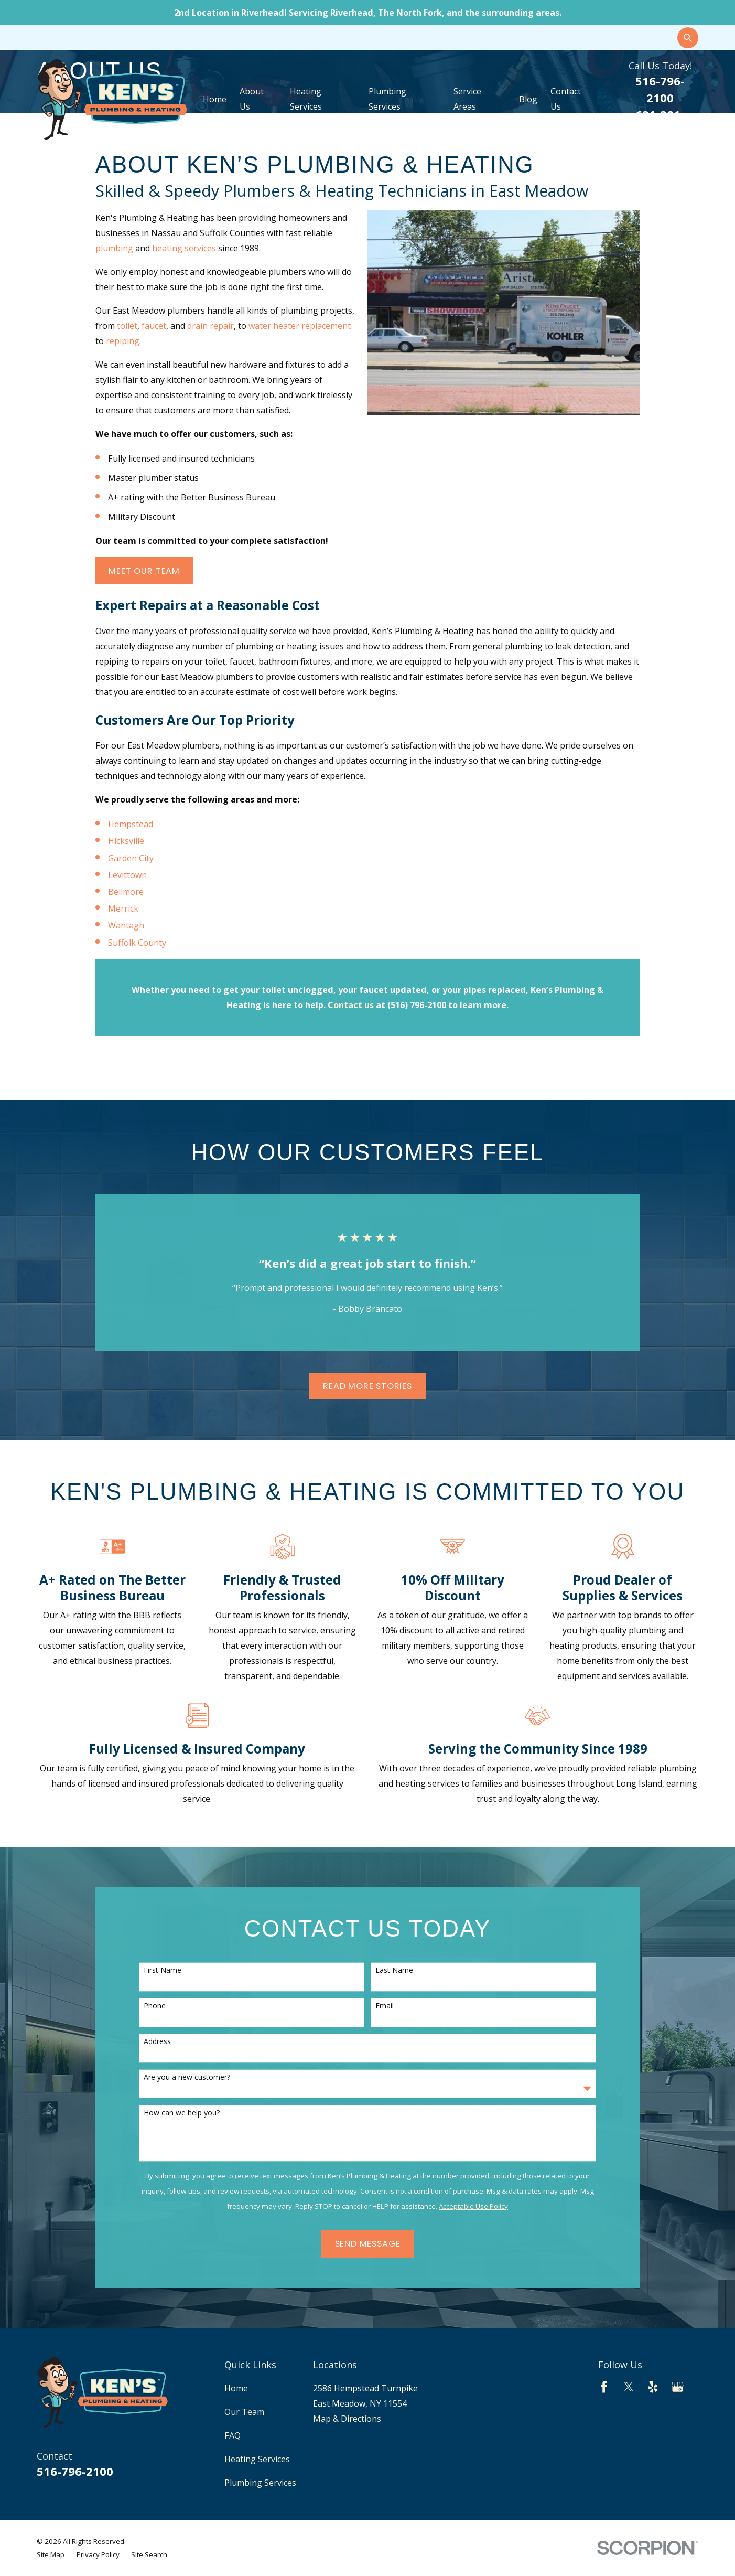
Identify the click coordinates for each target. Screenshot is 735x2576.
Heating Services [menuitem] (306, 98)
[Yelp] (653, 2387)
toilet (127, 326)
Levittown (127, 875)
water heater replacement (299, 326)
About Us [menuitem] (252, 98)
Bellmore (126, 891)
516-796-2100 (75, 2471)
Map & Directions (347, 2418)
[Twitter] (629, 2387)
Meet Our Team (144, 571)
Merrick (123, 908)
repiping (122, 341)
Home (236, 2388)
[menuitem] (50, 2554)
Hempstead (130, 824)
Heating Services (257, 2459)
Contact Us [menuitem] (565, 98)
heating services (184, 248)
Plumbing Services (260, 2482)
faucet (154, 326)
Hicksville (126, 841)
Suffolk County (137, 942)
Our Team (244, 2412)
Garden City (131, 858)
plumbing (114, 248)
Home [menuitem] (214, 99)
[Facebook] (604, 2387)
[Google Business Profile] (678, 2387)
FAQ (232, 2435)
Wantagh (126, 925)
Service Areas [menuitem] (467, 98)
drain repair (210, 326)
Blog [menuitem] (528, 99)
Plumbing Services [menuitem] (387, 98)
